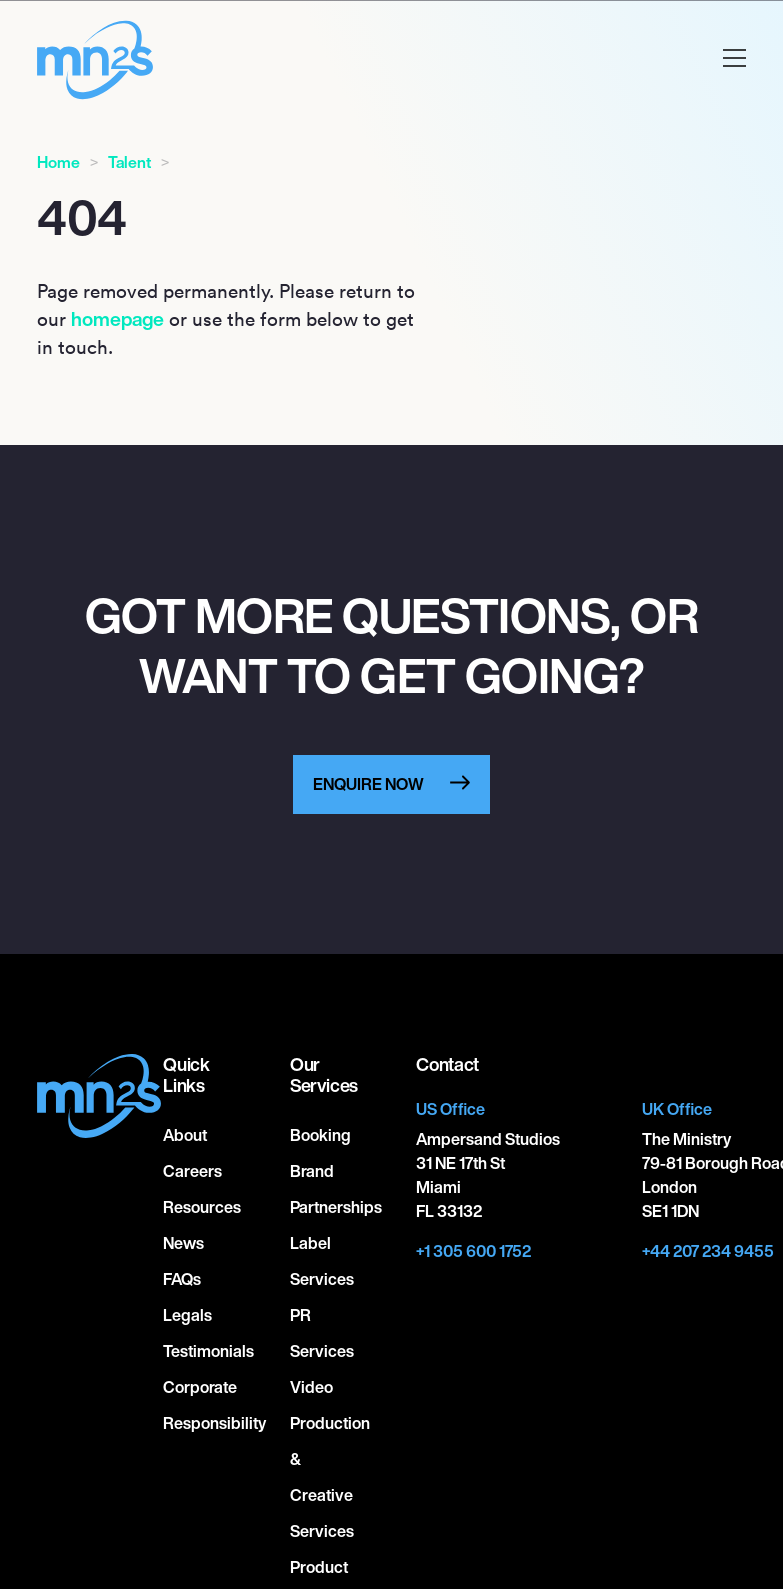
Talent (129, 162)
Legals (187, 1315)
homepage (117, 319)
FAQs (182, 1279)
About (185, 1135)
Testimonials (208, 1351)
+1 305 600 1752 (473, 1251)
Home (58, 162)
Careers (192, 1171)
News (183, 1243)
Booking (320, 1135)
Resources (202, 1207)
